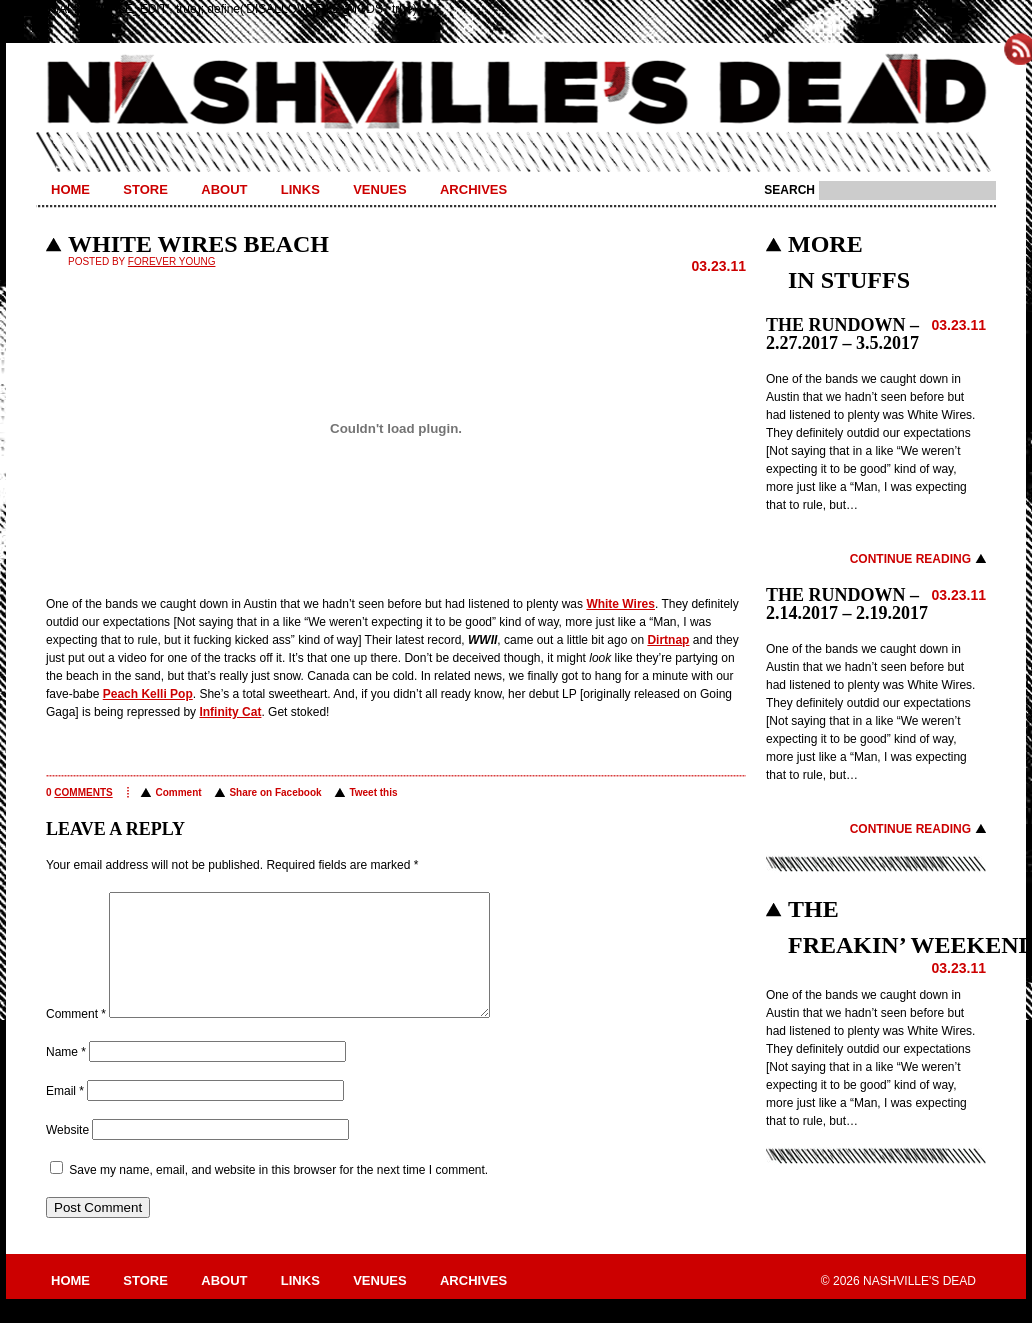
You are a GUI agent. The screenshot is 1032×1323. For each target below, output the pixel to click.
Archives (473, 189)
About (224, 189)
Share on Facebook (275, 792)
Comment (178, 792)
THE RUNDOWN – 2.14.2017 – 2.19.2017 (847, 604)
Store (145, 189)
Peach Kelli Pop (148, 694)
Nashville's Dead (516, 93)
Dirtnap (668, 640)
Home (70, 189)
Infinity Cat (230, 712)
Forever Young (172, 261)
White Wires (620, 604)
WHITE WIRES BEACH (198, 244)
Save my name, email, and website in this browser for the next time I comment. (278, 1194)
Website (67, 1154)
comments (83, 792)
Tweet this (373, 792)
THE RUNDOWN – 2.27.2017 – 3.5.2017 (842, 334)
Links (300, 189)
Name (66, 1076)
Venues (379, 189)
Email (65, 1115)
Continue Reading (910, 559)
